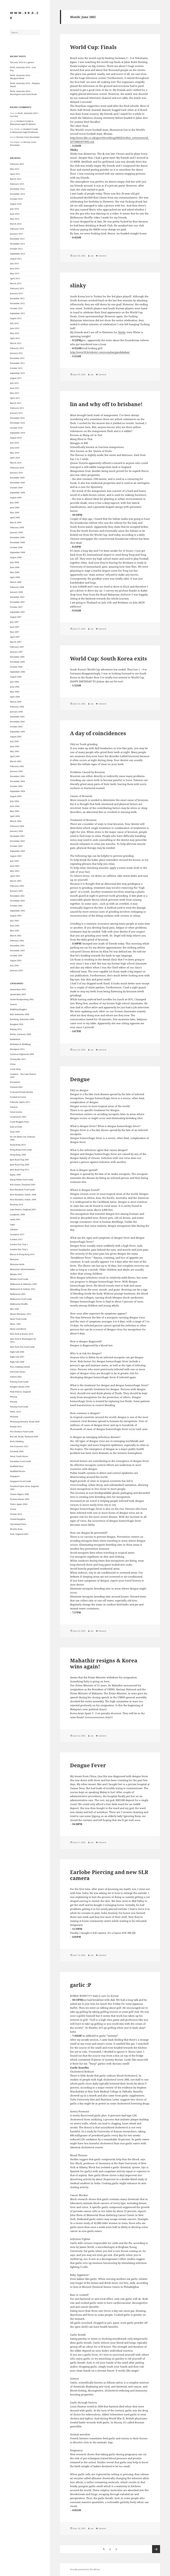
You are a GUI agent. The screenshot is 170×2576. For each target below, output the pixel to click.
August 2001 (16, 960)
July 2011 (14, 383)
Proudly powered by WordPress (85, 2569)
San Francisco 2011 (19, 1446)
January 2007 (16, 651)
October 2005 (16, 726)
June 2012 (14, 328)
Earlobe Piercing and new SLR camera (109, 1875)
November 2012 (17, 303)
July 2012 (14, 323)
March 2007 (15, 642)
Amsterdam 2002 (18, 989)
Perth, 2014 (15, 1411)
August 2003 (16, 856)
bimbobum (15, 1039)
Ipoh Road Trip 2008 (19, 1164)
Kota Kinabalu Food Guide (22, 1189)
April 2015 (15, 174)
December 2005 (17, 716)
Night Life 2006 (17, 1351)
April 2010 (15, 457)
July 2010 (14, 442)
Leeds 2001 (15, 1219)
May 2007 (14, 632)
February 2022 (17, 164)
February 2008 (17, 587)
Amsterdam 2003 (18, 994)
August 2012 (16, 318)
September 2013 (17, 253)
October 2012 (16, 308)
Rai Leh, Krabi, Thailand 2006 (24, 1436)
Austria (13, 1004)
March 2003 (15, 881)
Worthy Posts (16, 1529)
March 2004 (15, 821)
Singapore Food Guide (20, 1481)
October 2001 (16, 955)
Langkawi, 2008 (17, 1214)
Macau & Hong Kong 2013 (22, 1254)
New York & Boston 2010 (21, 1334)
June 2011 (14, 388)
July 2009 (14, 502)
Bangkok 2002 (16, 1024)
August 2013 (16, 258)
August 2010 (16, 437)
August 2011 (16, 378)
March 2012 (15, 343)
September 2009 (17, 492)
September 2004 (17, 791)
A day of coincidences (98, 733)
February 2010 (17, 467)
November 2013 (17, 243)
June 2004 (14, 806)
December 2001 (17, 945)
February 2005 (17, 766)
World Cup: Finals (93, 47)
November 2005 (17, 721)
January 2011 (16, 413)
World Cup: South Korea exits (108, 658)
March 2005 (15, 761)
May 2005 (14, 751)
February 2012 (17, 348)
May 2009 (14, 512)
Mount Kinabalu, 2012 (20, 1314)
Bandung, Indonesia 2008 (22, 1019)
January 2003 (16, 891)
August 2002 (16, 915)
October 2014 (16, 199)
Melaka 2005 (16, 1274)
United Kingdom (17, 1519)
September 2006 (17, 671)
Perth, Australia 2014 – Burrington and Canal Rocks (23, 93)
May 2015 (14, 169)
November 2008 (17, 542)
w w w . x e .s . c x (24, 15)
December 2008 (17, 537)
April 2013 (15, 278)
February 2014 (17, 228)
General (14, 1107)
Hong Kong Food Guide (21, 1149)
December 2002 (17, 895)
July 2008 (14, 562)
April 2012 (15, 338)
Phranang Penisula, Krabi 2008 (25, 1421)
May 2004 (14, 811)
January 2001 (16, 970)
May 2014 (14, 218)
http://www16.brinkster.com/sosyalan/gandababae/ (100, 352)
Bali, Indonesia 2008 (19, 1014)
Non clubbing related (20, 1366)
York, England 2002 (19, 1534)
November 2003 (17, 841)
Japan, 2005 (15, 1174)
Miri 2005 (14, 1309)
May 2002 (14, 930)
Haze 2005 (15, 1131)
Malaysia (14, 1259)
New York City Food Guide (22, 1346)
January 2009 (16, 532)
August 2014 (16, 203)
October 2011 (16, 368)
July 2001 (14, 965)
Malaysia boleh (17, 1264)
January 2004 (16, 831)
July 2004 (14, 801)
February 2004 (17, 826)
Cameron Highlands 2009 (22, 1054)
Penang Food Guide (19, 1406)
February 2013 (17, 288)
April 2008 (15, 577)
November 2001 (17, 950)
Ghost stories (16, 1112)
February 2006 (17, 706)
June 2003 (14, 866)
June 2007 (14, 627)
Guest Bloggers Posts (19, 1121)
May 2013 (14, 273)
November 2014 (17, 194)
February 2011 (17, 408)
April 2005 (15, 756)
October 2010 (16, 427)
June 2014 (14, 213)
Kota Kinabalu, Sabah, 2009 (23, 1199)
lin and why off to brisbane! (106, 404)
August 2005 (16, 736)
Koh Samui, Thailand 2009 (22, 1184)
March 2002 (15, 935)
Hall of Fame (16, 1126)
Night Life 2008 (17, 1361)
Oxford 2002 (16, 1376)
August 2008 (16, 557)
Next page (156, 2549)
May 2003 (14, 871)
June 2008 (14, 567)
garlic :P (80, 1984)
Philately (14, 1416)
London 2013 (16, 1239)
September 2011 (17, 373)
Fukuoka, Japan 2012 (20, 1102)
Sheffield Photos (17, 1471)
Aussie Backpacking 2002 (22, 999)
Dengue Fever (88, 1765)
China (13, 1064)
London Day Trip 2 (19, 1249)
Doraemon (15, 1082)
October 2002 (16, 905)
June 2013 (14, 268)
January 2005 (16, 771)
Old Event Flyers (17, 1371)
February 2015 (17, 184)
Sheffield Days (16, 1466)
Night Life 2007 (17, 1356)
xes (92, 255)
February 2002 (17, 940)
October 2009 (16, 487)
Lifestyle (14, 1229)
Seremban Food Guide (20, 1461)
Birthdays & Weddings (20, 1044)
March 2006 (15, 701)
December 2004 (17, 776)
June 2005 (14, 746)
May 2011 (14, 393)
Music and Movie (18, 1329)
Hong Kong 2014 (18, 1144)
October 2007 (16, 607)
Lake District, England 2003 (23, 1209)
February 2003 (17, 886)
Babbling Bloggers (18, 1009)
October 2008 (16, 547)
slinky (78, 285)
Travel (13, 1509)
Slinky (121, 332)
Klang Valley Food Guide (21, 1179)
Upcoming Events (18, 1524)
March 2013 (15, 283)
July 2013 (14, 263)
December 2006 (17, 656)
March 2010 (15, 462)
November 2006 (17, 661)
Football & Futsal (18, 1097)
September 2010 (17, 432)
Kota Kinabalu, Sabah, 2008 (23, 1194)
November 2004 (17, 781)
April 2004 (15, 816)
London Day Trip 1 (19, 1244)
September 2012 (17, 313)
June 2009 (14, 507)
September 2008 (17, 552)
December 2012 (17, 298)
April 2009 (15, 517)
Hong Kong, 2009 (18, 1154)
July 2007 (14, 622)
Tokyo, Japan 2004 (18, 1504)
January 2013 (16, 293)
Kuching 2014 (16, 1204)
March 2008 (15, 582)
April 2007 (15, 637)
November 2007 (17, 602)
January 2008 (16, 592)
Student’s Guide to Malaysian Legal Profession (23, 123)
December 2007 (17, 597)
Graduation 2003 (18, 1116)
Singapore (15, 1476)
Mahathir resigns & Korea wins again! (103, 1663)
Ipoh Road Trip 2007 (19, 1159)
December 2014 (17, 189)
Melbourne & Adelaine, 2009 (23, 1284)
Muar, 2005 (15, 1324)
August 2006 (16, 676)
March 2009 (15, 522)
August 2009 (16, 497)
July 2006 (14, 681)
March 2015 (15, 179)
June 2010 (14, 447)
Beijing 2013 (16, 1029)
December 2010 (17, 418)
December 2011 (17, 358)
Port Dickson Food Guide (21, 1431)
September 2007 (17, 612)
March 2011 (15, 403)
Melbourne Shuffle (19, 1304)
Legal (12, 1224)
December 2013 (17, 238)
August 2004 (16, 796)
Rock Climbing (17, 1441)
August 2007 (16, 617)
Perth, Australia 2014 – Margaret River (21, 77)
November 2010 (17, 422)
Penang (13, 1396)
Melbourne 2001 (18, 1294)
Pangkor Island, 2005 (20, 1386)
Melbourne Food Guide (21, 1299)
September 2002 (17, 910)
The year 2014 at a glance (22, 62)
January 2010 (16, 472)
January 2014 (16, 233)
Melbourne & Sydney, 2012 (22, 1289)
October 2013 (16, 248)
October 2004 (16, 786)
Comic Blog (15, 1069)
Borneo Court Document (28, 137)
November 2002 (17, 900)
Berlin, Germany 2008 (20, 1034)
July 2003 (14, 861)
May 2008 (14, 572)
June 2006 (14, 686)
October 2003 (16, 846)
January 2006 (16, 711)
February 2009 (17, 527)
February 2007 (17, 646)
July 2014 (14, 208)
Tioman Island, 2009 (19, 1499)
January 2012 (16, 353)
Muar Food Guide (18, 1319)
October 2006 (16, 666)
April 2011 (15, 398)
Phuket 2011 (16, 1426)
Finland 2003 (16, 1087)
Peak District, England (20, 1391)
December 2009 (17, 477)
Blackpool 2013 (17, 1049)
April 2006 (15, 696)
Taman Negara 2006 (19, 1494)
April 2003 (15, 876)
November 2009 (17, 482)
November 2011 (17, 363)
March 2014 (15, 223)
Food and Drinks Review (21, 1092)
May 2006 (14, 691)
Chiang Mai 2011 (18, 1059)
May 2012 (14, 333)
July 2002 (14, 920)
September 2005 (17, 731)
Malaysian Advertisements (22, 1269)
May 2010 (14, 452)
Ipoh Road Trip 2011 (19, 1169)
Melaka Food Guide (19, 1279)
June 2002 (14, 925)
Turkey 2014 (16, 1514)
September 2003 (17, 851)
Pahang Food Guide (19, 1381)
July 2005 (14, 741)
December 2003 (17, 836)
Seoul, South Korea (19, 1456)
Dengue (80, 1079)
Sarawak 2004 (17, 1451)
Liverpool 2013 (17, 1234)
